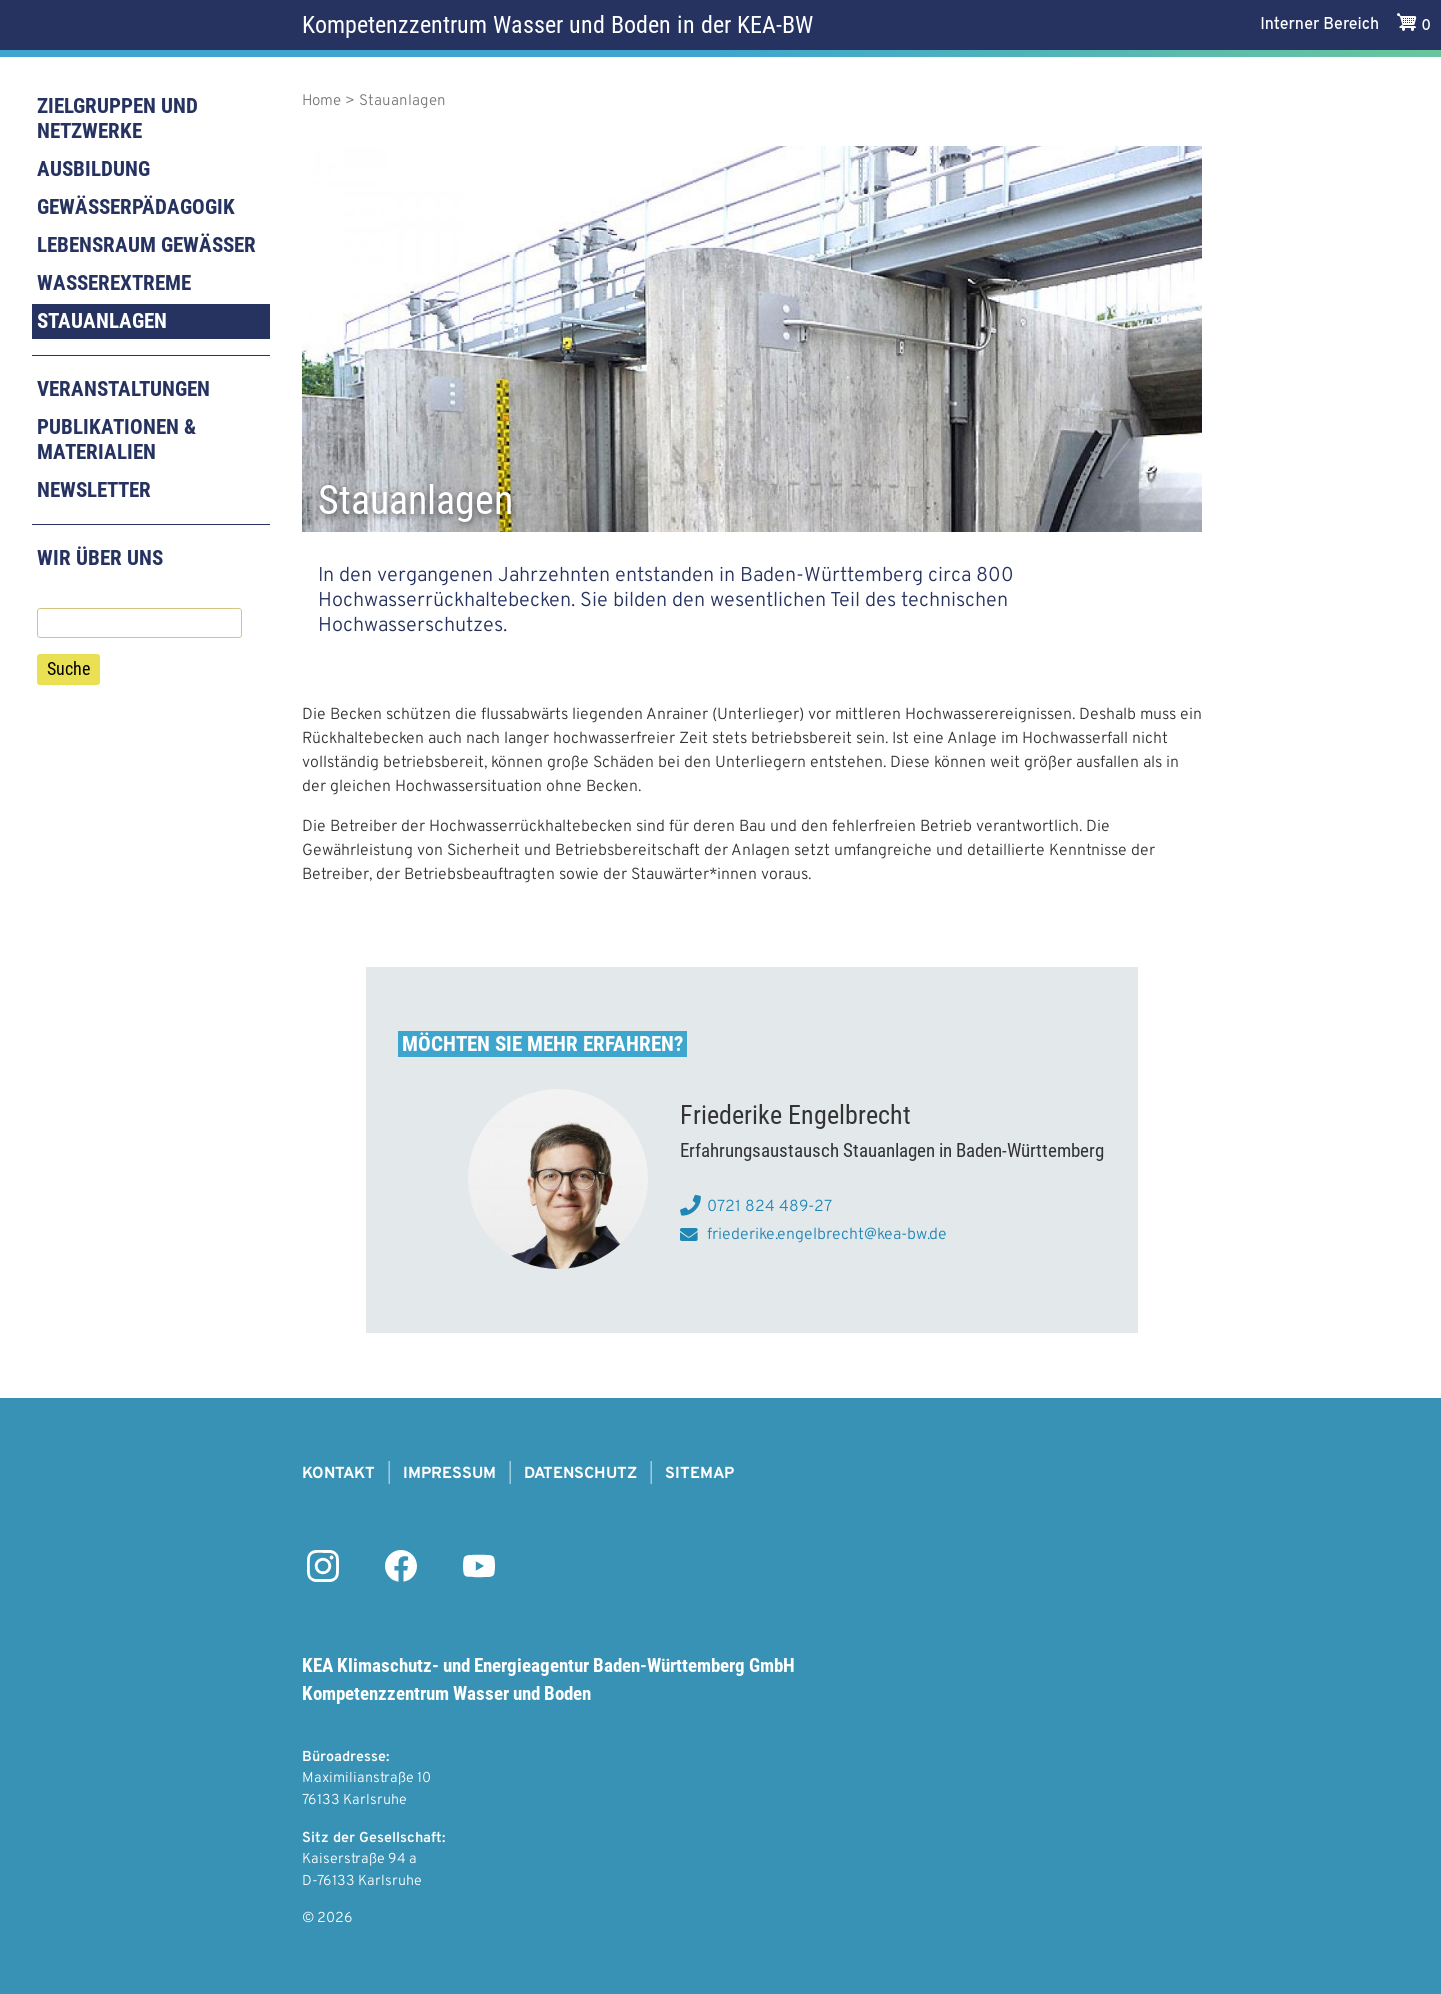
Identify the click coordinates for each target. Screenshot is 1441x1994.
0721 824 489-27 (769, 1207)
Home (321, 101)
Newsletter (94, 490)
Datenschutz (580, 1474)
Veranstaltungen (123, 389)
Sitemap (699, 1474)
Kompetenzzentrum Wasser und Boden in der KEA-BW (557, 25)
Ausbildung (93, 169)
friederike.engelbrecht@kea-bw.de (827, 1235)
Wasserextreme (114, 283)
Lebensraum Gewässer (146, 245)
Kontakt (338, 1474)
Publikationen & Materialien (116, 439)
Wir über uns (100, 558)
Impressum (449, 1474)
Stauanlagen (102, 321)
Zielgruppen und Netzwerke (117, 118)
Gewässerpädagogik (136, 207)
